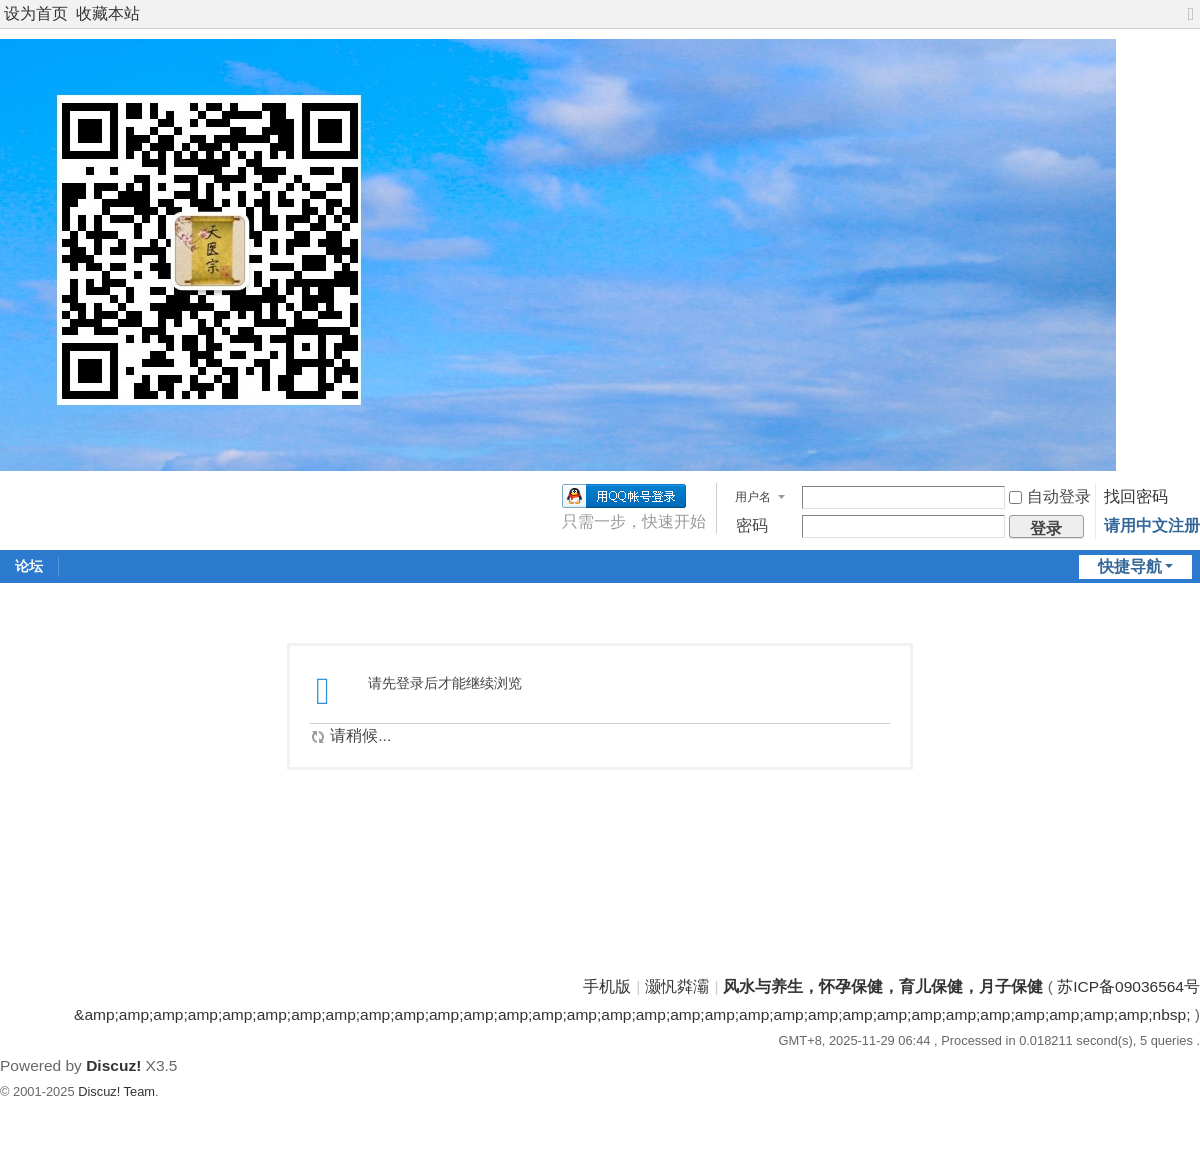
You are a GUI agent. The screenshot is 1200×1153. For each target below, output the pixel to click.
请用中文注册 (1152, 525)
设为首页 (36, 13)
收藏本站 (108, 13)
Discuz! (113, 1065)
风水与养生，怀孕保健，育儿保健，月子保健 (883, 986)
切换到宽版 (1191, 22)
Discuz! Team (116, 1091)
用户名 (753, 497)
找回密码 (1136, 496)
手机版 (607, 986)
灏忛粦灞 (677, 986)
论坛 (29, 566)
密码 (752, 525)
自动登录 (1050, 496)
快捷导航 (1130, 566)
